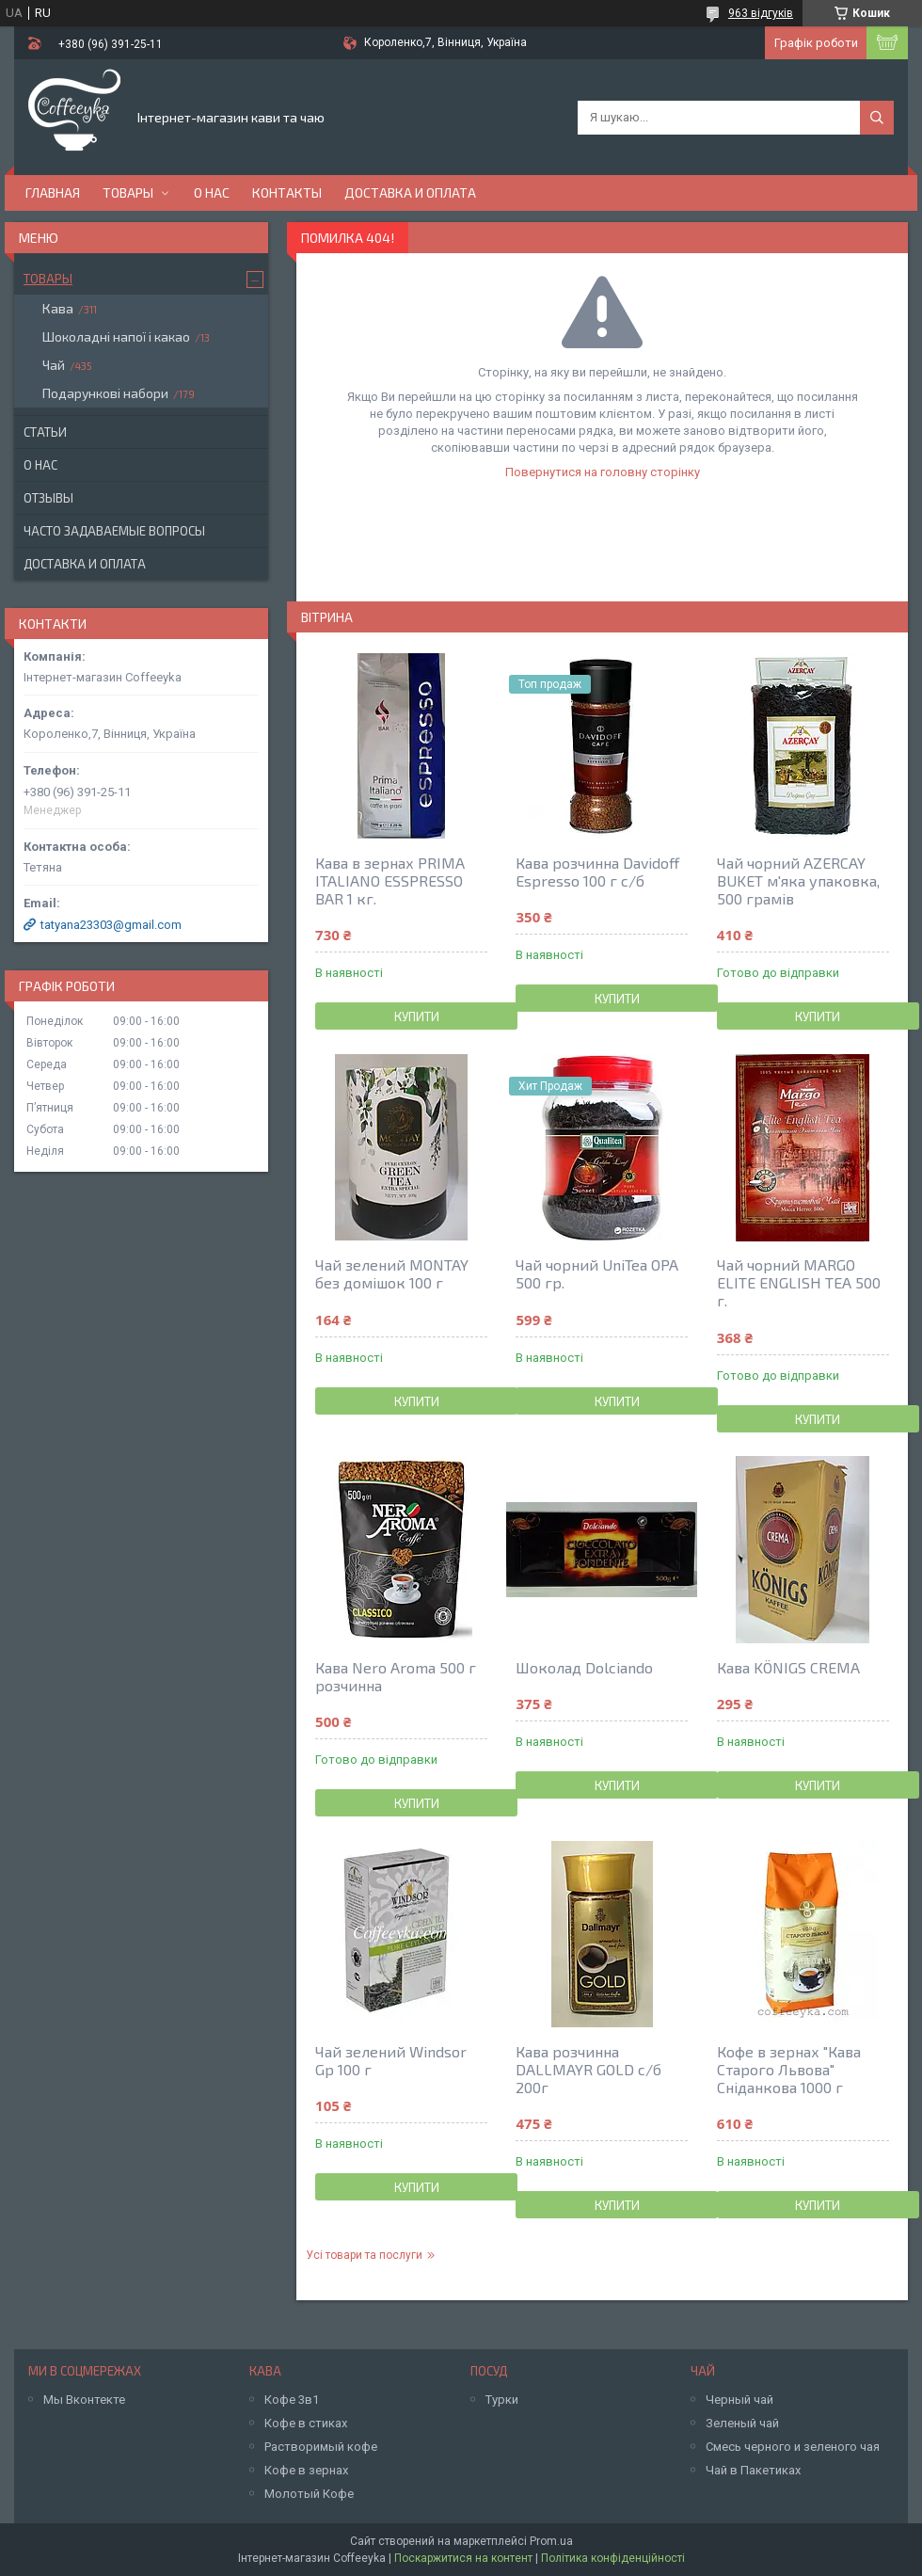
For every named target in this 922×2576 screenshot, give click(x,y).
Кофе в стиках (305, 2423)
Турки (501, 2399)
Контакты (287, 192)
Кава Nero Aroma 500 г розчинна (395, 1676)
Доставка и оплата (410, 192)
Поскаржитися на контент (463, 2558)
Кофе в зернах (306, 2470)
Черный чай (739, 2399)
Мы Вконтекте (84, 2399)
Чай (53, 365)
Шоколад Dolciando (584, 1667)
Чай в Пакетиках (753, 2470)
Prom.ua (551, 2541)
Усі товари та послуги (364, 2255)
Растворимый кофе (320, 2447)
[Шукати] (877, 118)
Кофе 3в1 (291, 2399)
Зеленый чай (742, 2423)
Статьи (45, 432)
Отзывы (48, 497)
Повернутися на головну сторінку (602, 472)
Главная (52, 192)
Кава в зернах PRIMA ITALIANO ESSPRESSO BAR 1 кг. (390, 880)
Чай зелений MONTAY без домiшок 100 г (392, 1273)
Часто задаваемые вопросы (114, 530)
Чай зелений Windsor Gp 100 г (391, 2060)
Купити (416, 1016)
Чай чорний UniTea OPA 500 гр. (597, 1273)
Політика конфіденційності (613, 2558)
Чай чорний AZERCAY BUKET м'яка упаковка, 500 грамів (798, 880)
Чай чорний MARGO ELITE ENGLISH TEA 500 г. (799, 1282)
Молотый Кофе (309, 2494)
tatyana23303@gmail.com (111, 925)
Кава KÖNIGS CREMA (788, 1667)
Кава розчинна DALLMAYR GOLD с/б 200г (588, 2069)
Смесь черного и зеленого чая (793, 2447)
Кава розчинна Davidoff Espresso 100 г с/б (597, 871)
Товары (128, 192)
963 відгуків (760, 13)
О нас (212, 192)
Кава (57, 308)
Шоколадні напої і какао (116, 336)
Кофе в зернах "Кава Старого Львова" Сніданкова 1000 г (789, 2069)
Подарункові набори (105, 393)
